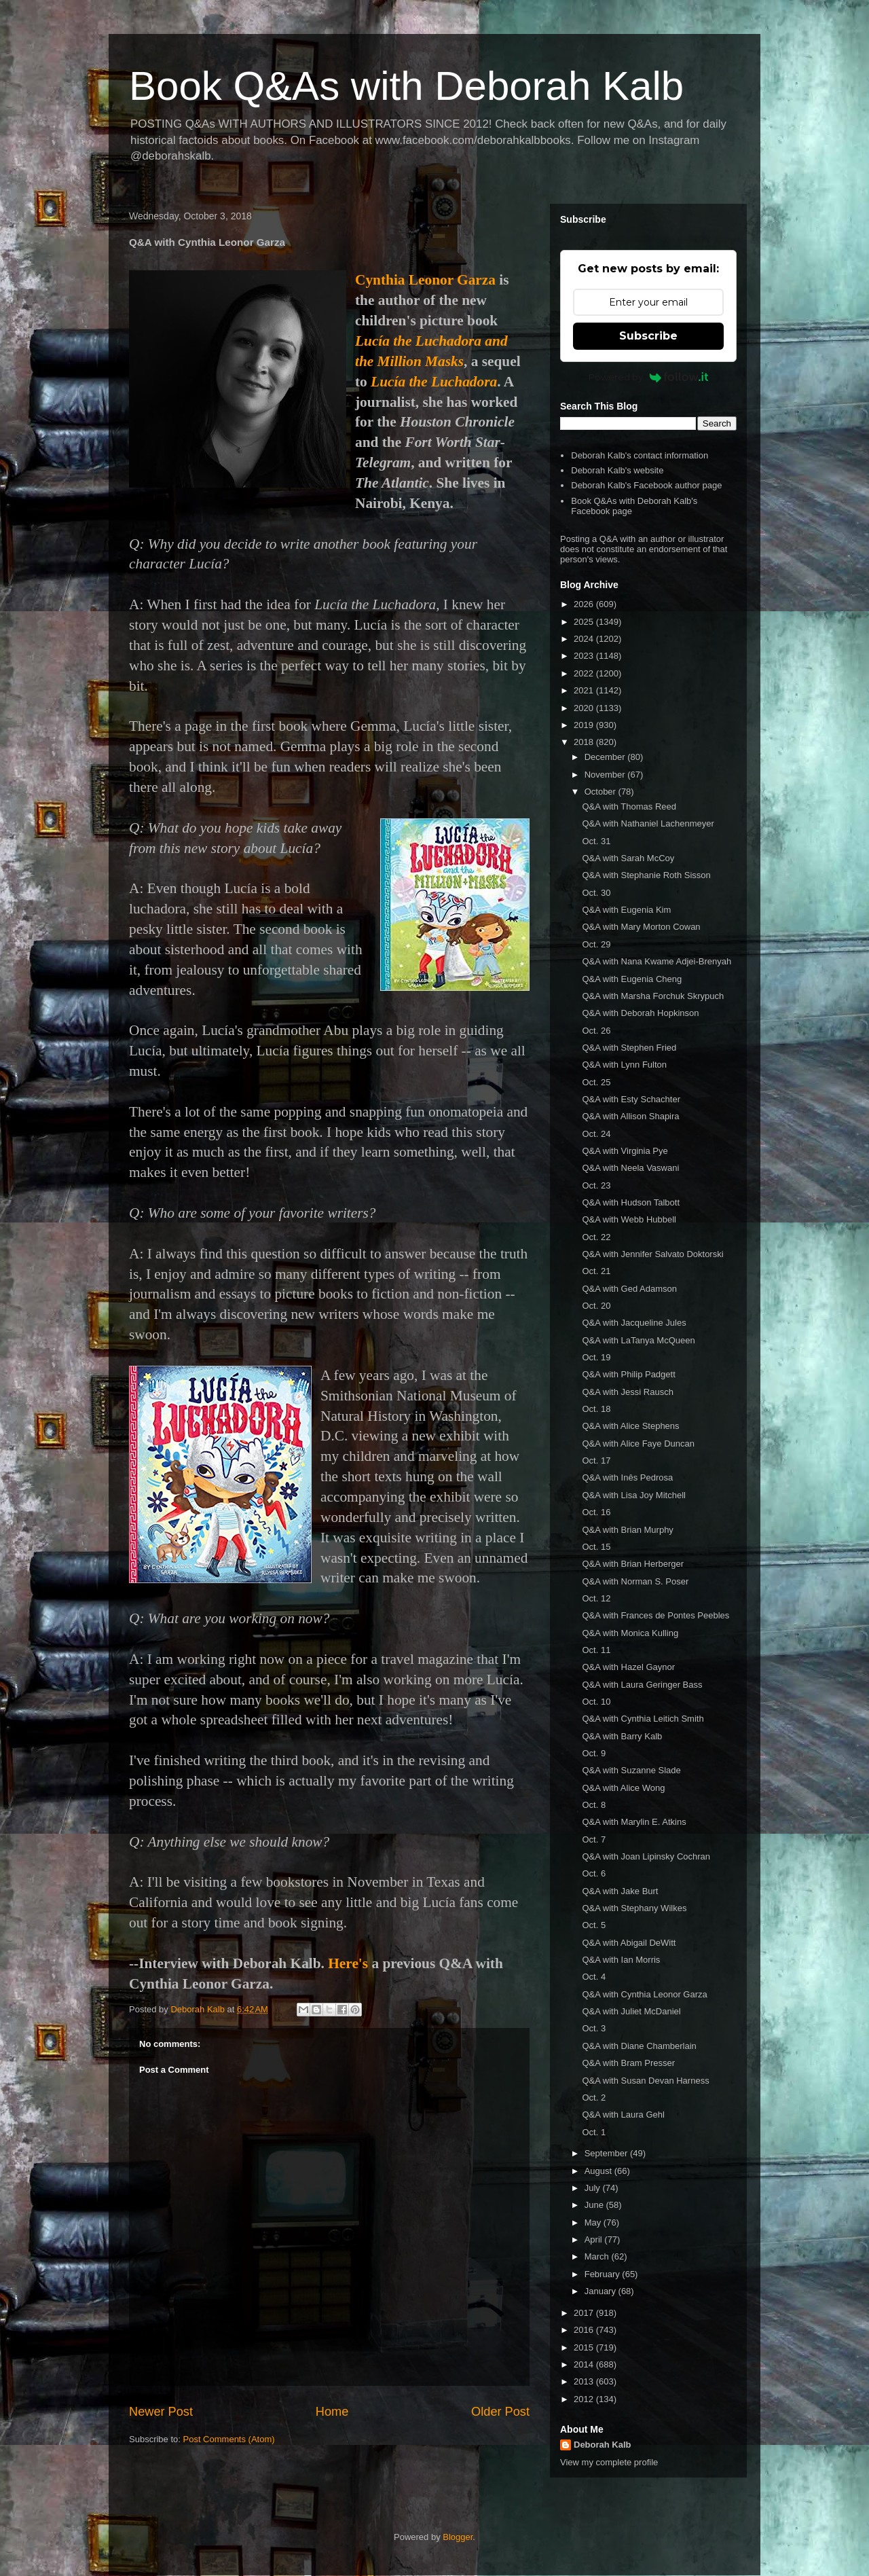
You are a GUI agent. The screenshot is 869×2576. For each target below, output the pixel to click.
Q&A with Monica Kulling (630, 1633)
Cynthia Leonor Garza (425, 280)
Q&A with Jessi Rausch (627, 1392)
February (604, 2274)
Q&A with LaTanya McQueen (638, 1340)
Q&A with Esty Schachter (631, 1099)
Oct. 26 (596, 1031)
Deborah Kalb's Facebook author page (646, 485)
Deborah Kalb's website (617, 470)
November (606, 774)
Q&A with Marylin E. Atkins (634, 1822)
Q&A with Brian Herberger (633, 1564)
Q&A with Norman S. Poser (635, 1581)
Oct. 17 (596, 1460)
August (599, 2171)
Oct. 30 (596, 893)
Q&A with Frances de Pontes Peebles (655, 1615)
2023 (585, 656)
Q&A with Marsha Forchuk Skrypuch (653, 996)
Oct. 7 (594, 1839)
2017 (585, 2313)
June (595, 2205)
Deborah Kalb (602, 2444)
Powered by (649, 376)
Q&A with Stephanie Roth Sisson (646, 875)
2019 (585, 725)
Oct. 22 (596, 1237)
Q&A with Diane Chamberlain (639, 2046)
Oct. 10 (596, 1702)
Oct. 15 (596, 1547)
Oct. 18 (596, 1409)
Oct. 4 (594, 1977)
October (601, 791)
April (595, 2239)
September (607, 2153)
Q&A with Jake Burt (620, 1891)
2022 (585, 673)
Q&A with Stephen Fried (629, 1047)
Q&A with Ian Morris (621, 1960)
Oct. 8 (594, 1805)
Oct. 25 (596, 1082)
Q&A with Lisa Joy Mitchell (633, 1495)
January (601, 2291)
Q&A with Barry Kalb (622, 1736)
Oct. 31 (596, 841)
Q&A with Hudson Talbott (631, 1202)
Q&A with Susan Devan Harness (645, 2080)
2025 (585, 622)
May (594, 2222)
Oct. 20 (596, 1306)
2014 (585, 2364)
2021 (585, 690)
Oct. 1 (594, 2132)
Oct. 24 (596, 1134)
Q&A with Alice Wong (623, 1788)
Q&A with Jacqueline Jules (634, 1323)
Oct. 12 (596, 1598)
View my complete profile (609, 2462)
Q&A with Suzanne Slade (631, 1770)
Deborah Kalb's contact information (639, 455)
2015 (585, 2347)
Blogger (458, 2537)
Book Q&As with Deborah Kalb (406, 86)
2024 (585, 639)
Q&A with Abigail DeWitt (629, 1943)
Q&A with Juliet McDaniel (631, 2011)
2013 (585, 2381)
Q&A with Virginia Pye (624, 1151)
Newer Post (161, 2411)
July (594, 2188)
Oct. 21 (596, 1271)
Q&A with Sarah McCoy (628, 858)
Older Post (500, 2411)
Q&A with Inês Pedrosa (627, 1477)
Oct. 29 (596, 944)
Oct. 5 (594, 1925)
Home (332, 2411)
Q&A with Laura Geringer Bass (642, 1685)
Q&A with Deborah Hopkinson (640, 1013)
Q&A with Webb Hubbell (629, 1219)
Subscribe (648, 335)
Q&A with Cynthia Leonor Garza (644, 1994)
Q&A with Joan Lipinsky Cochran (646, 1856)
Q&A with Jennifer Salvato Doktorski (652, 1254)
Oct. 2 (594, 2097)
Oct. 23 (596, 1185)
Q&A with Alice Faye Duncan (638, 1443)
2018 (585, 742)
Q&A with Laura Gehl (623, 2114)
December (606, 757)
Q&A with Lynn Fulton (624, 1064)
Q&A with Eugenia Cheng (632, 979)
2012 (585, 2399)
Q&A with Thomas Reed (629, 806)
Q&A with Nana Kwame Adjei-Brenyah (656, 961)
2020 (585, 708)
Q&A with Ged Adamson (629, 1289)
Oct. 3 (594, 2028)
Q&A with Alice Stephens (630, 1426)
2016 (585, 2330)
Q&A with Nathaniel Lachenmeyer (648, 823)
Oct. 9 (594, 1753)
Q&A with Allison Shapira (630, 1116)
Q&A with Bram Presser (628, 2063)
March (598, 2256)
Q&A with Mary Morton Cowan (641, 927)
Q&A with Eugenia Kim (626, 910)
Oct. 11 (596, 1650)
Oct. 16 (596, 1512)
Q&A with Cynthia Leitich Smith (642, 1718)
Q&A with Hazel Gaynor (628, 1667)
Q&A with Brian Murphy (627, 1530)
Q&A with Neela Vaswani (630, 1168)
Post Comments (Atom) (229, 2439)
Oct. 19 (596, 1357)
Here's (348, 1963)
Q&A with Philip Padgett (628, 1374)
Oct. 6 (594, 1873)
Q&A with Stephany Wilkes (634, 1908)
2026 (585, 604)
